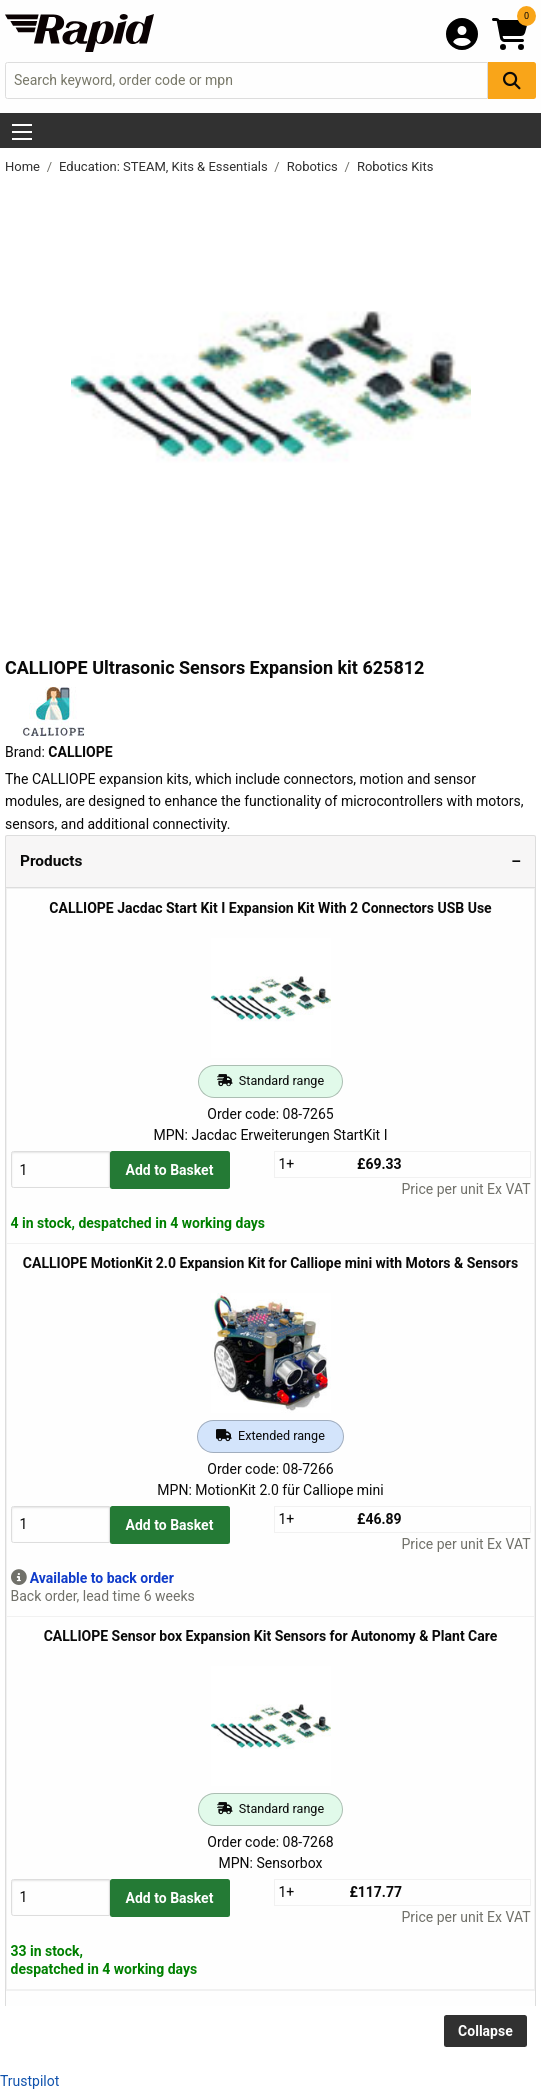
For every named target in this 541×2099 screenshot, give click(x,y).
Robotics (314, 166)
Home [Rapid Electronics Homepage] (24, 166)
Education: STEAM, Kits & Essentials (165, 166)
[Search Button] (512, 80)
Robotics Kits (395, 166)
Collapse (485, 2031)
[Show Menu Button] (22, 132)
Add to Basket (170, 1170)
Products (51, 861)
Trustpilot (29, 2081)
